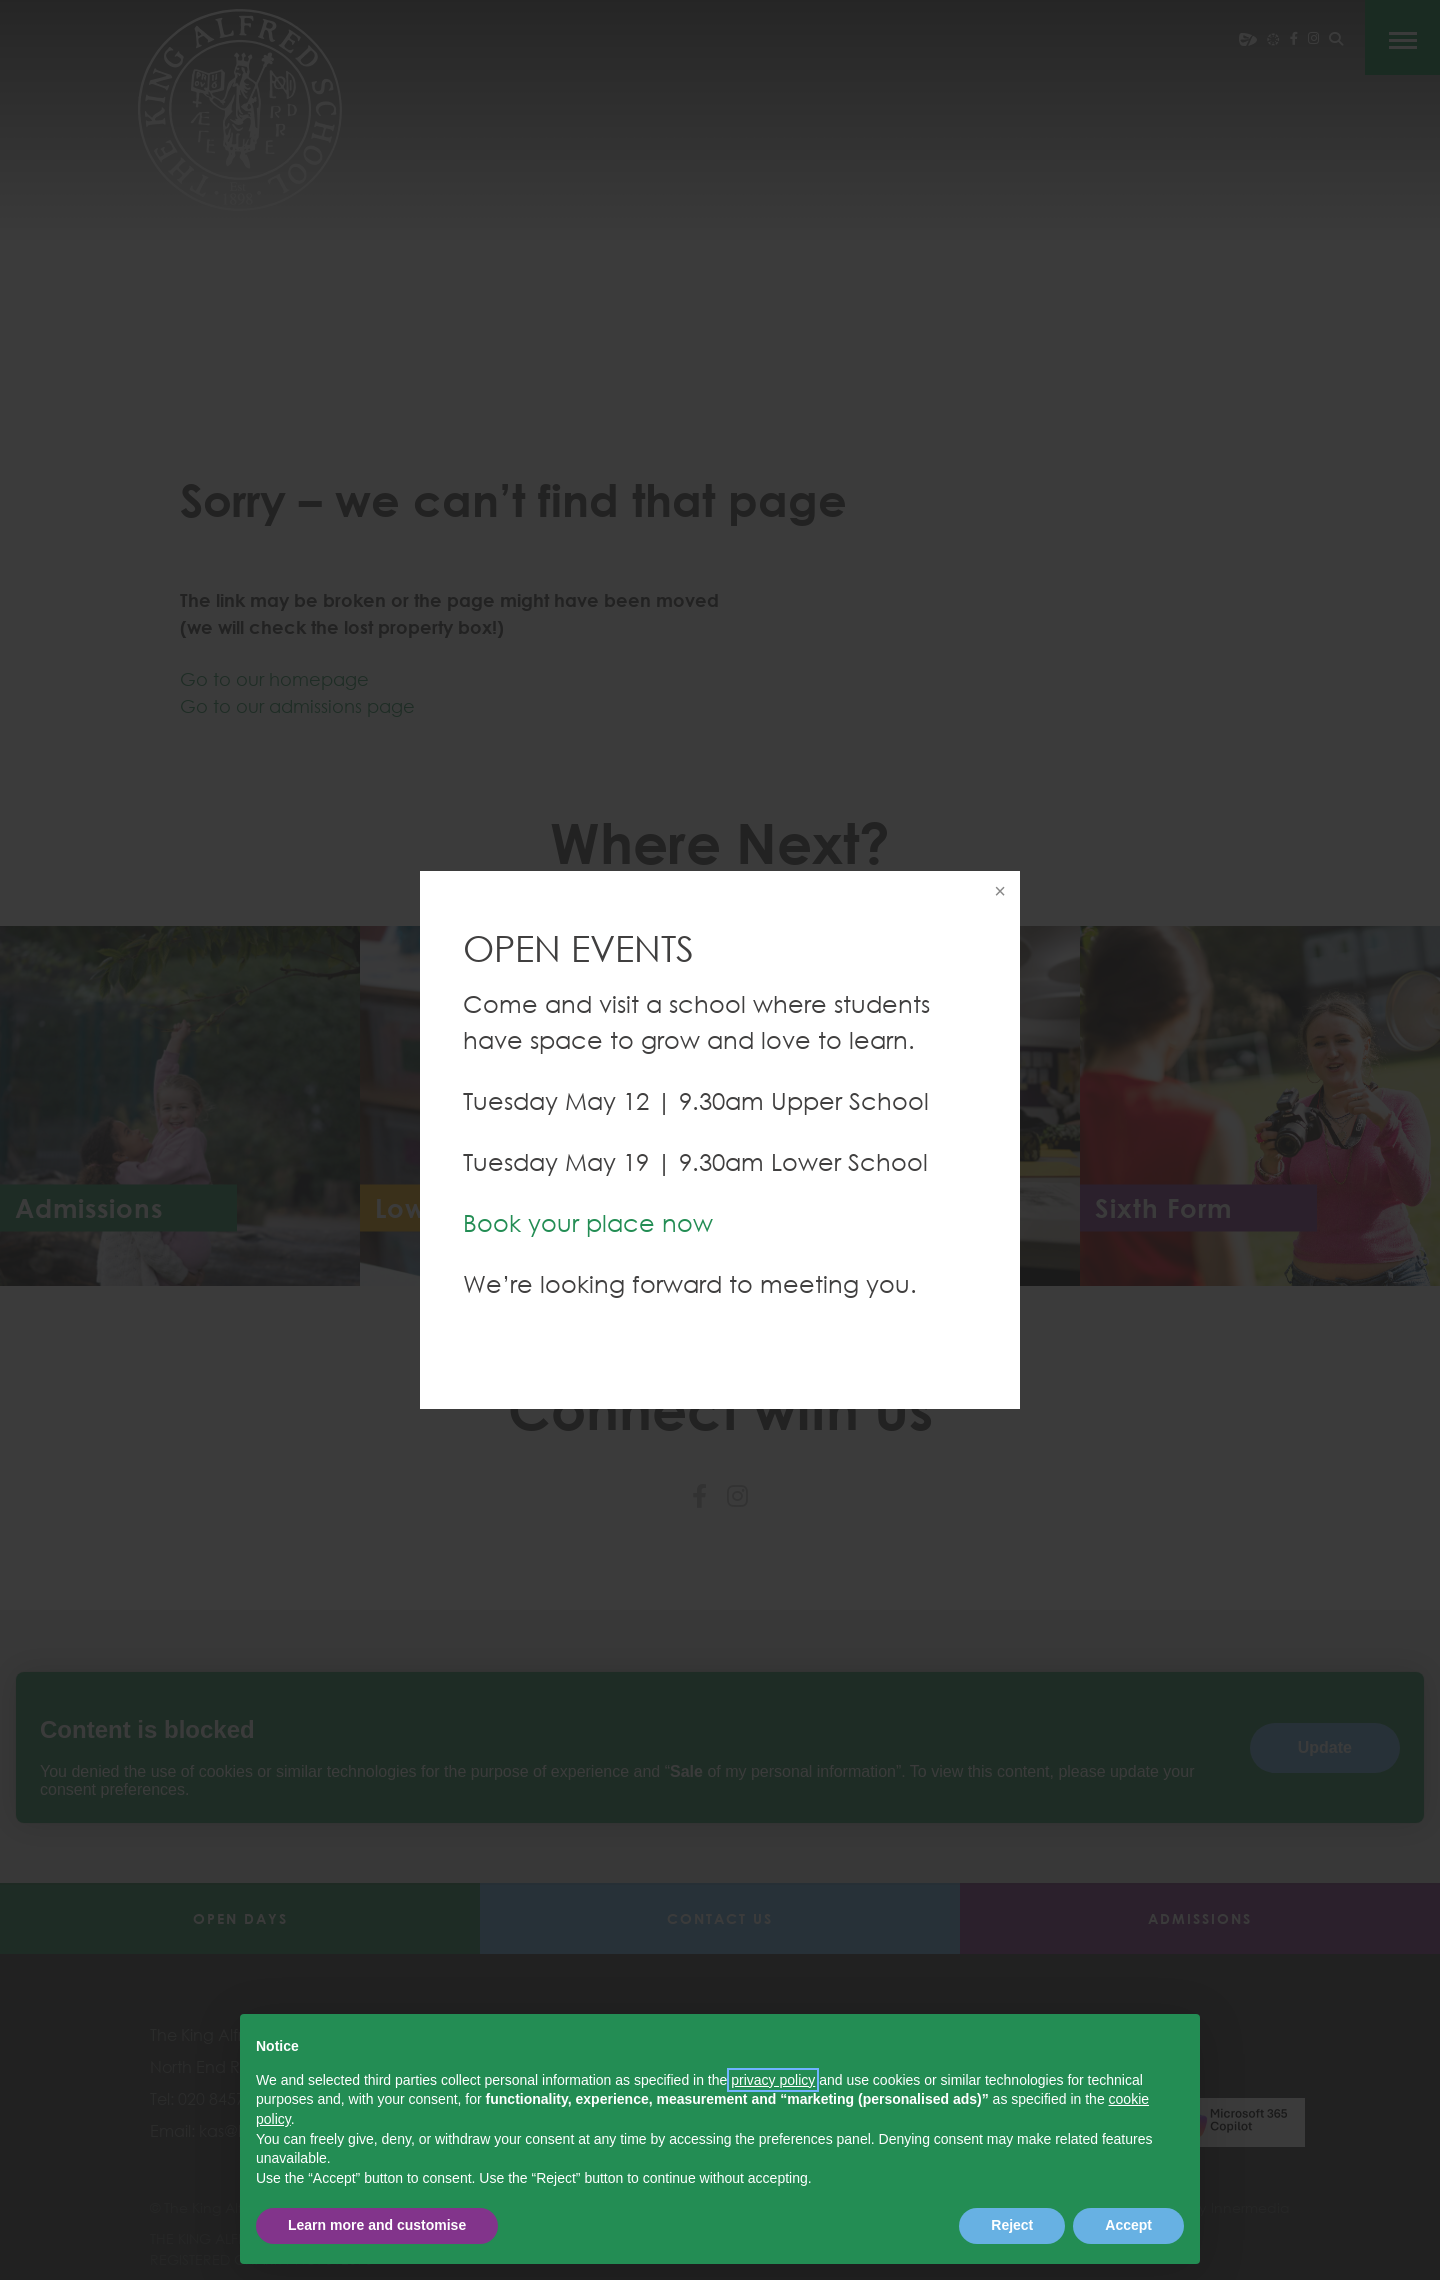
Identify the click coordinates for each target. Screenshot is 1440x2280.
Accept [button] (1128, 2225)
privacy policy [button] (773, 2080)
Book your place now (588, 1222)
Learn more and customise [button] (377, 2225)
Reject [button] (1012, 2225)
